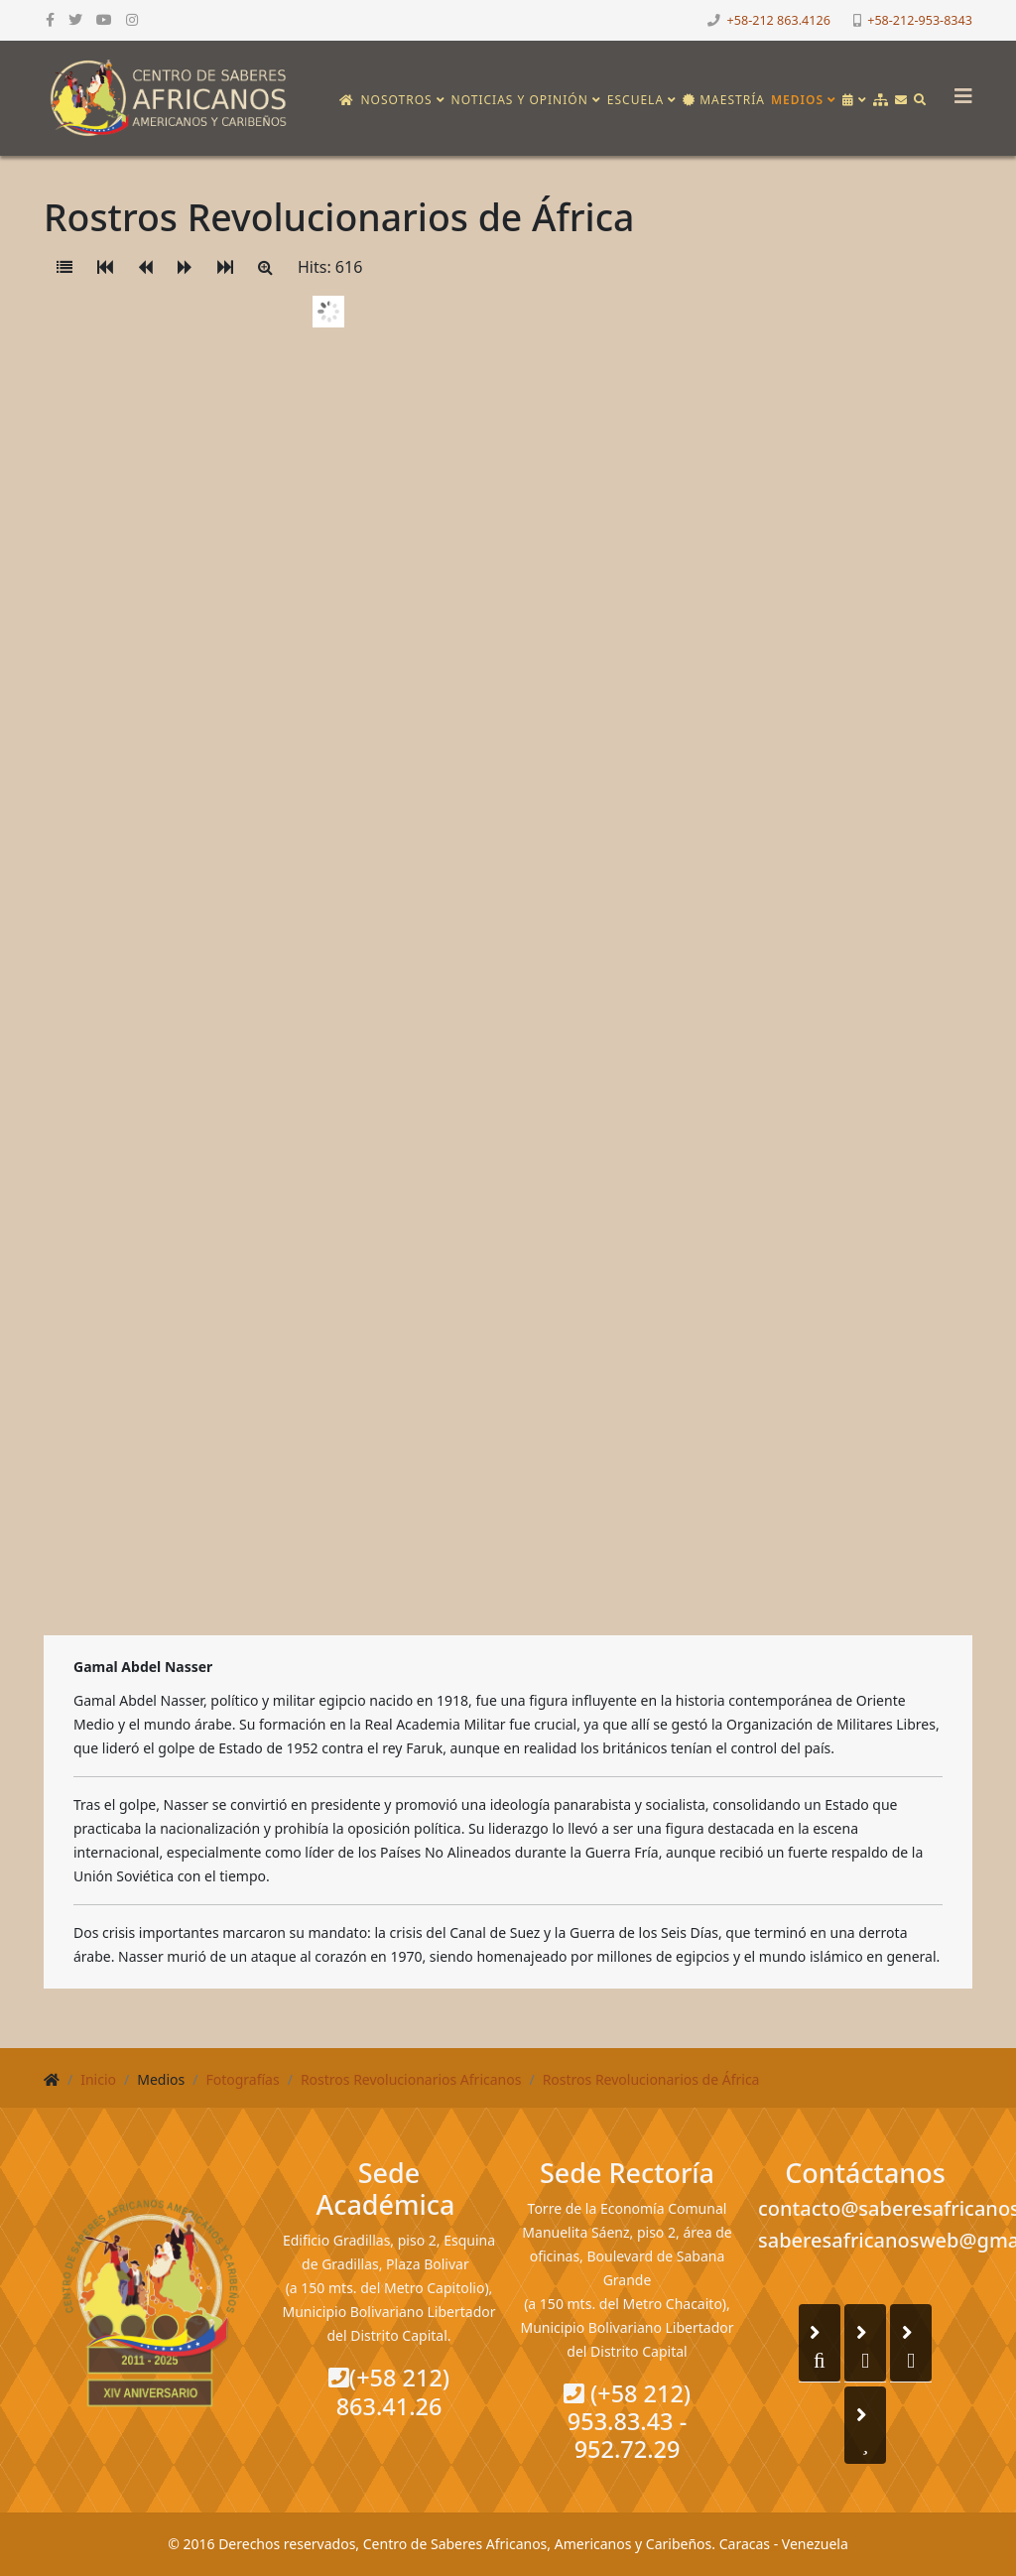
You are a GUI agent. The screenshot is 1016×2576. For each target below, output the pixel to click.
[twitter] (75, 19)
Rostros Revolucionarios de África (651, 2079)
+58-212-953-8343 (919, 20)
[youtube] (104, 19)
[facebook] (50, 19)
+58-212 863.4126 (778, 20)
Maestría (724, 99)
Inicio (98, 2079)
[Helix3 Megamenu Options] (958, 90)
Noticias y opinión (519, 99)
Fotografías (242, 2079)
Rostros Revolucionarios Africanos (411, 2079)
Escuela (635, 99)
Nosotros (396, 99)
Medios (797, 99)
